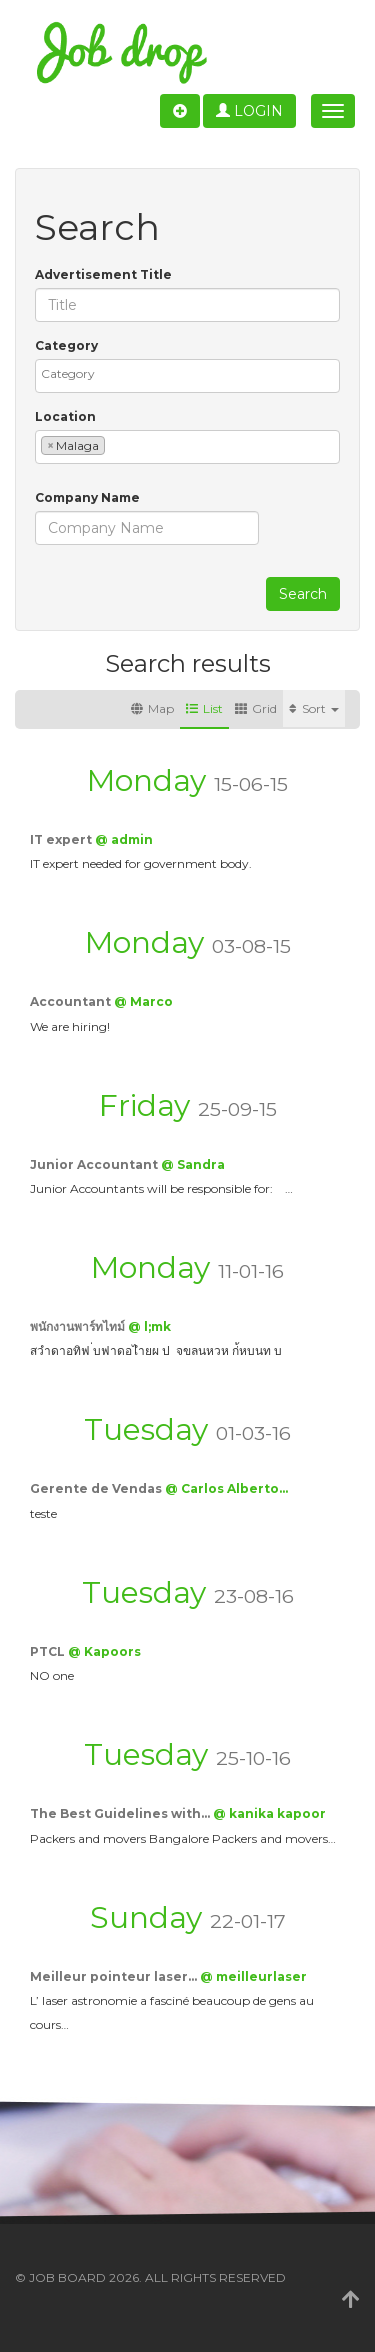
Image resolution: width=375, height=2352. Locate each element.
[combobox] (187, 376)
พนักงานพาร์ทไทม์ (79, 1326)
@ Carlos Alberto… (226, 1488)
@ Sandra (193, 1164)
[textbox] (192, 373)
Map (152, 708)
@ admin (124, 839)
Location (65, 416)
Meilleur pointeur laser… (115, 1976)
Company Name (87, 497)
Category (66, 345)
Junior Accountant (95, 1164)
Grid (256, 708)
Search (303, 594)
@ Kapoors (104, 1651)
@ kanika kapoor (269, 1813)
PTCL (49, 1651)
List (204, 708)
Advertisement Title (103, 274)
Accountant (72, 1001)
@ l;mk (149, 1326)
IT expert (62, 839)
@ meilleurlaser (253, 1976)
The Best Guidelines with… (121, 1813)
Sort (314, 708)
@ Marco (143, 1001)
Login (249, 111)
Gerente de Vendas (97, 1488)
